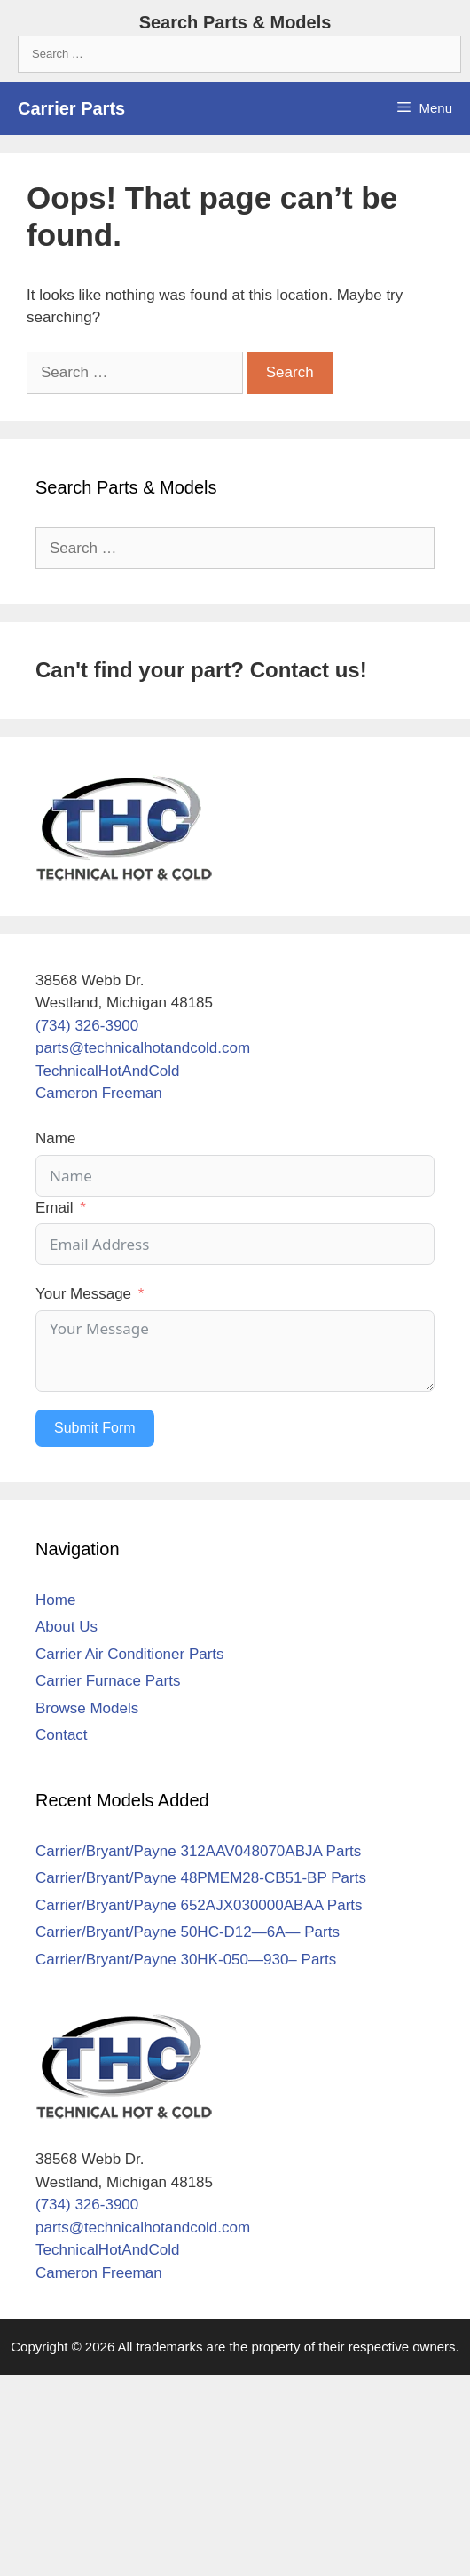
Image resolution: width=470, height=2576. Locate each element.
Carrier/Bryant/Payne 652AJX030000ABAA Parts (199, 1905)
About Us (66, 1626)
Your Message (83, 1293)
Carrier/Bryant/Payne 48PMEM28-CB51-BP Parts (200, 1877)
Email (54, 1207)
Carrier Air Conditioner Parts (129, 1654)
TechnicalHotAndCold (107, 1071)
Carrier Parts (71, 108)
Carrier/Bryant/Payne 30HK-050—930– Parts (185, 1959)
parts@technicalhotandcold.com (142, 1047)
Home (55, 1600)
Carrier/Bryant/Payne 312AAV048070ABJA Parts (198, 1851)
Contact (61, 1735)
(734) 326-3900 (86, 1025)
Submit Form (95, 1427)
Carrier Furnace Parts (107, 1680)
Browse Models (86, 1708)
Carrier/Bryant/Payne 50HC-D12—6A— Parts (187, 1932)
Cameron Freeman (98, 1093)
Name (55, 1138)
